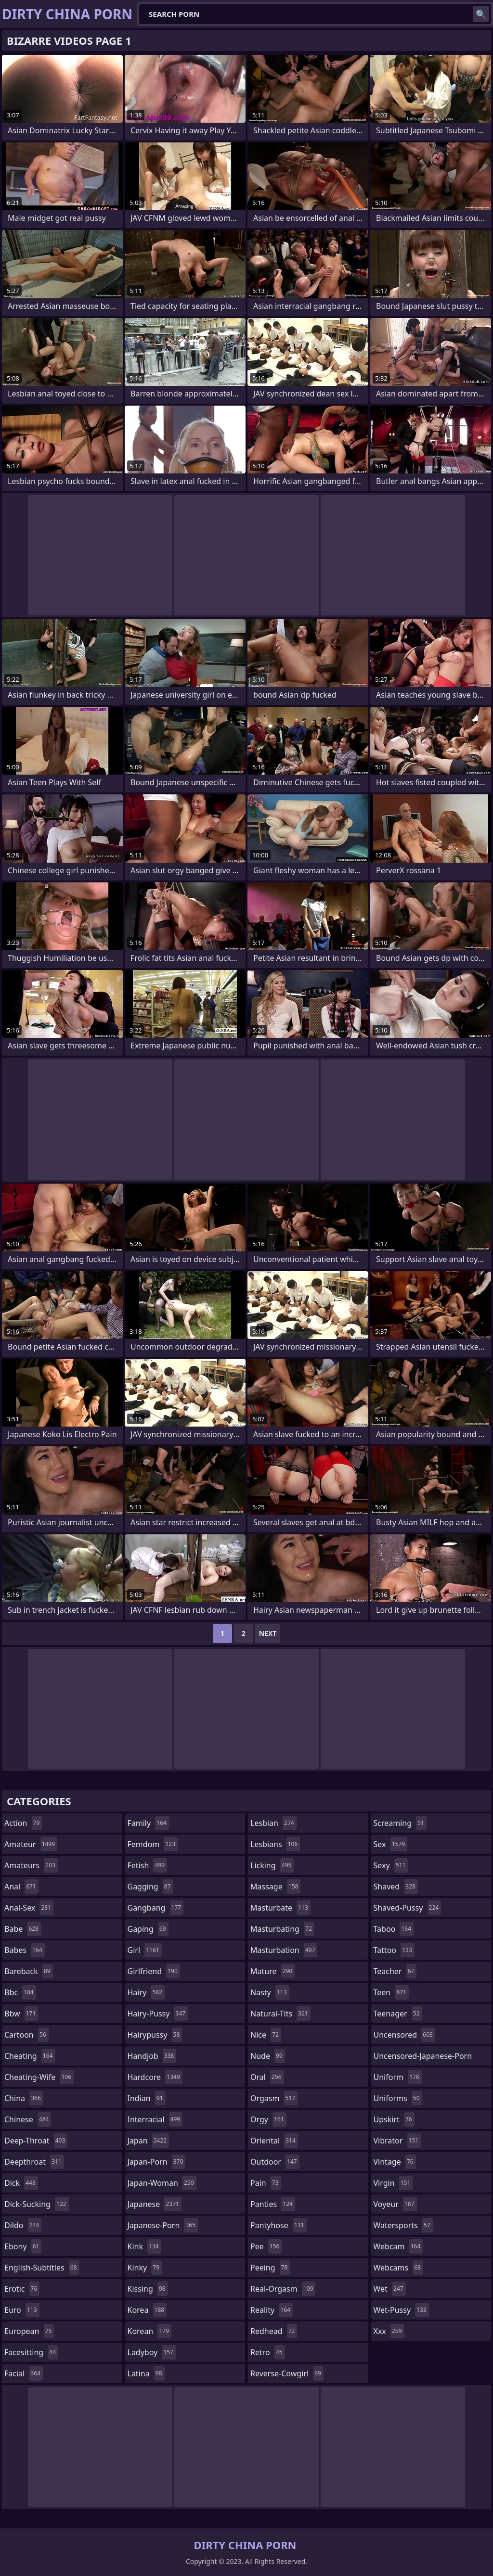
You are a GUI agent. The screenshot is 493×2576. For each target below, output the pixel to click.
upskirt (394, 2119)
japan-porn (157, 2162)
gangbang (156, 1907)
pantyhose (278, 2225)
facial (23, 2373)
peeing (270, 2267)
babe (22, 1929)
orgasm (274, 2098)
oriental (274, 2140)
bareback (28, 1971)
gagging (150, 1886)
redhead (273, 2331)
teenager (398, 2013)
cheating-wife (39, 2077)
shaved (396, 1886)
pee (266, 2246)
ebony (22, 2246)
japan (148, 2140)
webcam (398, 2246)
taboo (394, 1929)
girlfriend (154, 1971)
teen (391, 1992)
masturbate (280, 1907)
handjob (152, 2056)
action (23, 1823)
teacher (395, 1971)
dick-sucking (36, 2204)
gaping (148, 1929)
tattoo (394, 1950)
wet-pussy (401, 2310)
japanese (155, 2204)
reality (271, 2310)
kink (144, 2246)
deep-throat (35, 2140)
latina (146, 2373)
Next (268, 1633)
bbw (21, 2013)
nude (267, 2056)
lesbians (275, 1844)
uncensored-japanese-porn (423, 2058)
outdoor (274, 2162)
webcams (399, 2267)
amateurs (31, 1865)
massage (275, 1886)
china (23, 2098)
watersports (403, 2225)
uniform (398, 2077)
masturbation (283, 1950)
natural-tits (280, 2013)
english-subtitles (41, 2267)
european (29, 2331)
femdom (153, 1844)
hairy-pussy (158, 2013)
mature (272, 1971)
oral (267, 2077)
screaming (400, 1823)
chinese (27, 2119)
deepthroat (34, 2162)
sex (391, 1844)
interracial (155, 2119)
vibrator (397, 2140)
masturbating (282, 1929)
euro (21, 2310)
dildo (22, 2225)
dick (21, 2183)
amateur (30, 1844)
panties (272, 2204)
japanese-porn (163, 2225)
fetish (148, 1865)
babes (24, 1950)
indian (147, 2098)
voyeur (395, 2204)
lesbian (273, 1823)
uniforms (398, 2098)
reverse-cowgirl (287, 2373)
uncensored (404, 2035)
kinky (145, 2267)
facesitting (31, 2352)
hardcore (155, 2077)
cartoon (26, 2035)
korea (147, 2310)
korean (150, 2331)
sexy (391, 1865)
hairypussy (155, 2035)
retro (267, 2352)
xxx (389, 2331)
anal (21, 1886)
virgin (393, 2183)
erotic (21, 2289)
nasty (269, 1992)
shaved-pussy (407, 1907)
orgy (268, 2119)
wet (390, 2289)
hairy (146, 1992)
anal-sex (28, 1907)
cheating (29, 2056)
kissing (148, 2289)
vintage (395, 2162)
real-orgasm (282, 2289)
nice (265, 2035)
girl (145, 1950)
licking (272, 1865)
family (148, 1823)
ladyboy (152, 2352)
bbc (20, 1992)
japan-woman (162, 2183)
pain (265, 2183)
